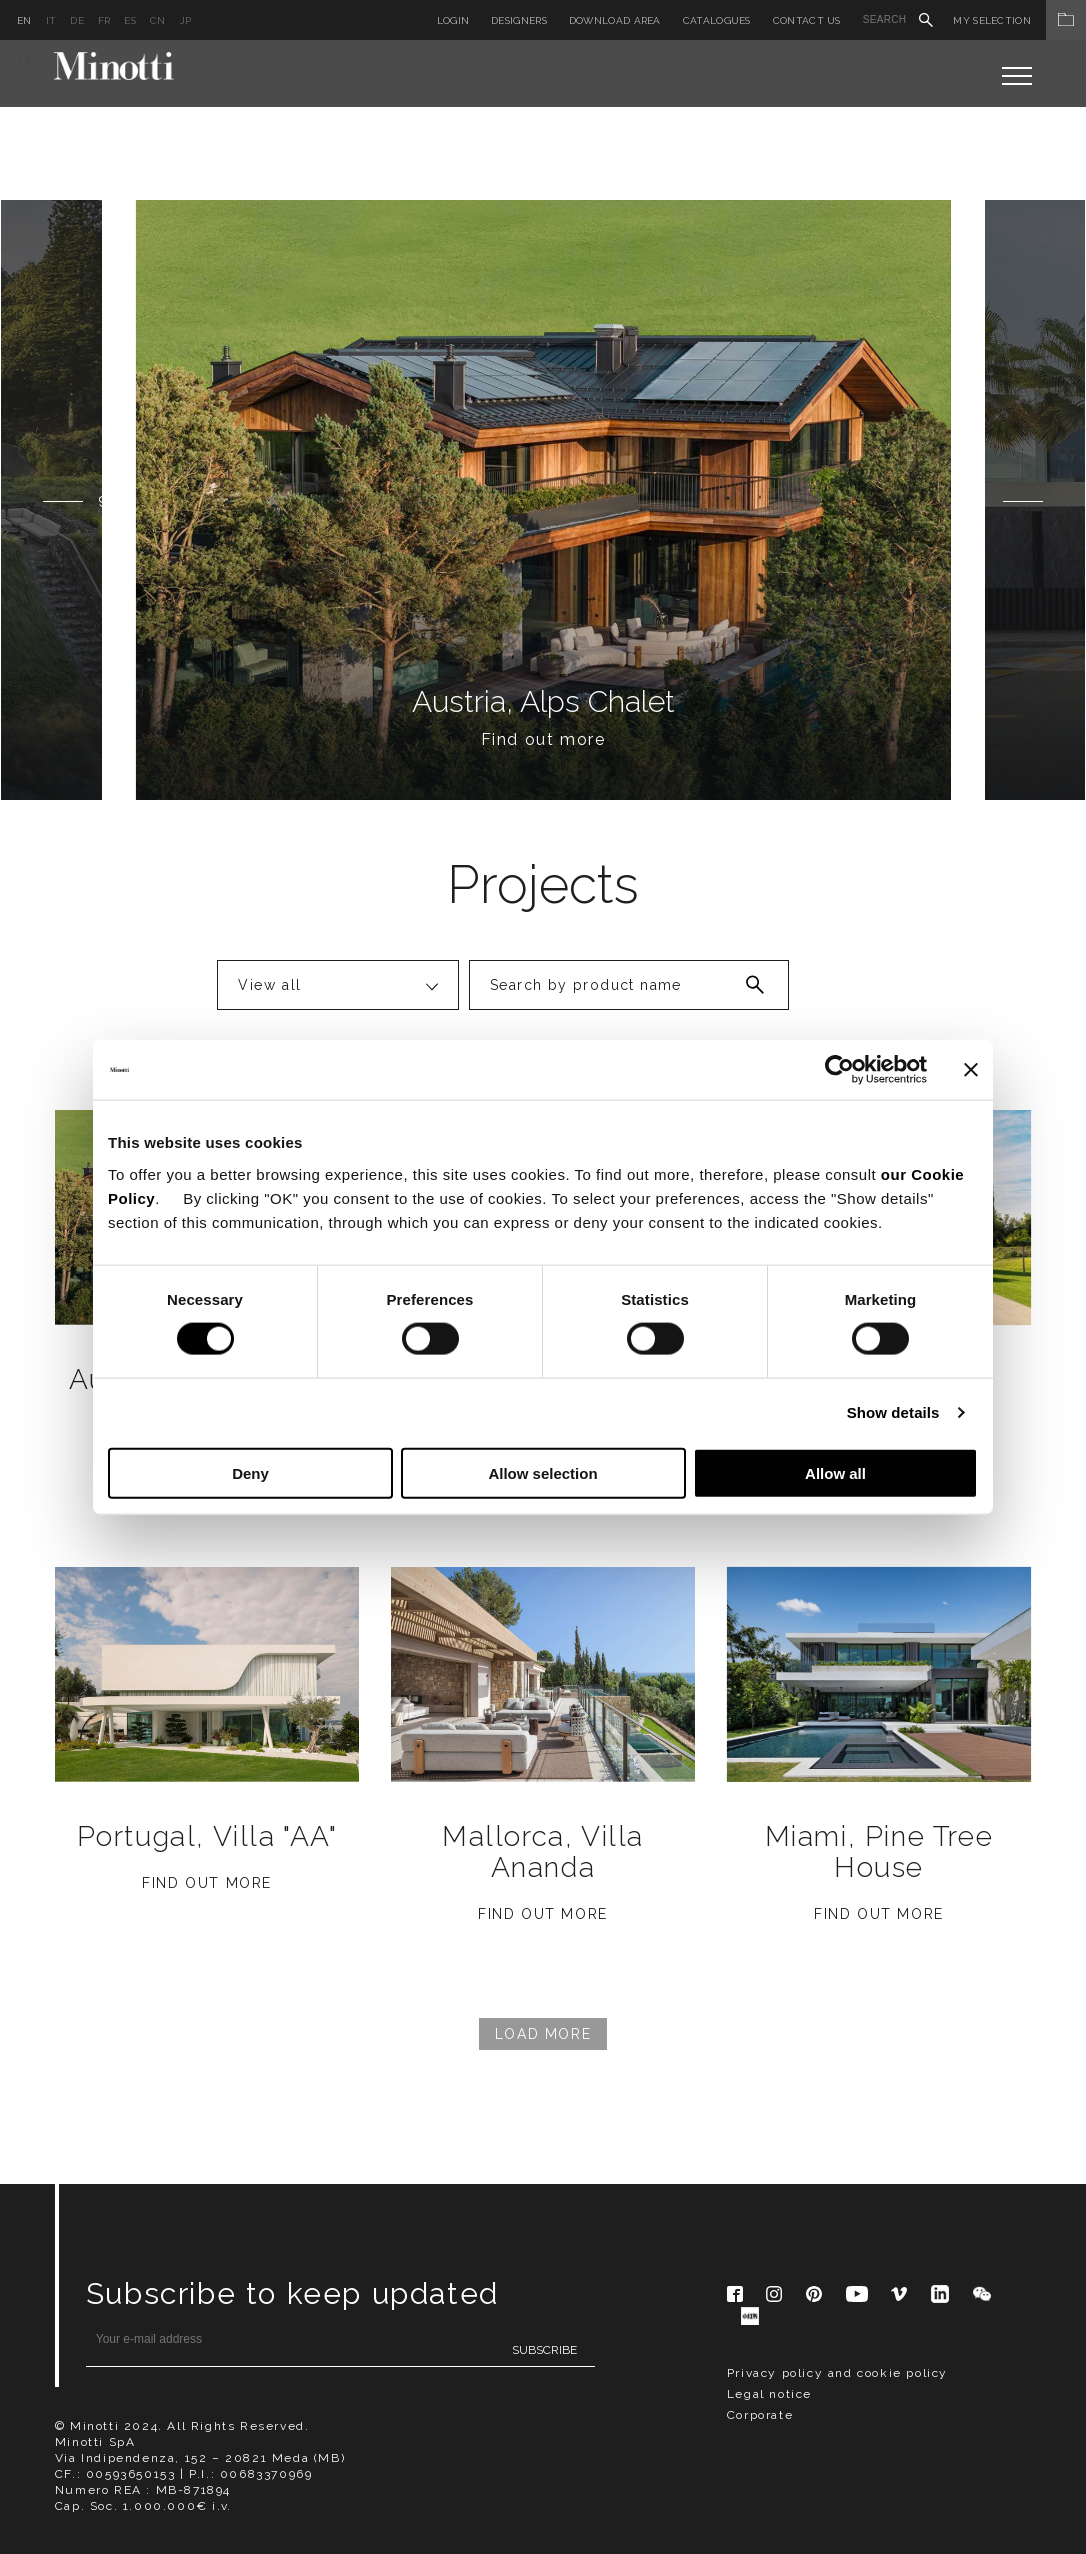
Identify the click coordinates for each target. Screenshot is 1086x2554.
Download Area (615, 20)
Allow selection (542, 1472)
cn (158, 20)
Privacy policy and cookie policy (837, 2373)
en (24, 20)
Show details (893, 1412)
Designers (519, 20)
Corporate (760, 2415)
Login (453, 20)
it (51, 20)
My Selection (1019, 20)
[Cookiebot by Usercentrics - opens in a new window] (839, 1070)
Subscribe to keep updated (292, 2293)
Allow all (835, 1472)
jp (186, 20)
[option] (543, 500)
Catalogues (717, 20)
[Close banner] (971, 1070)
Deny (250, 1472)
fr (104, 20)
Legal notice (769, 2394)
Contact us (807, 20)
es (130, 20)
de (77, 20)
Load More (543, 2034)
